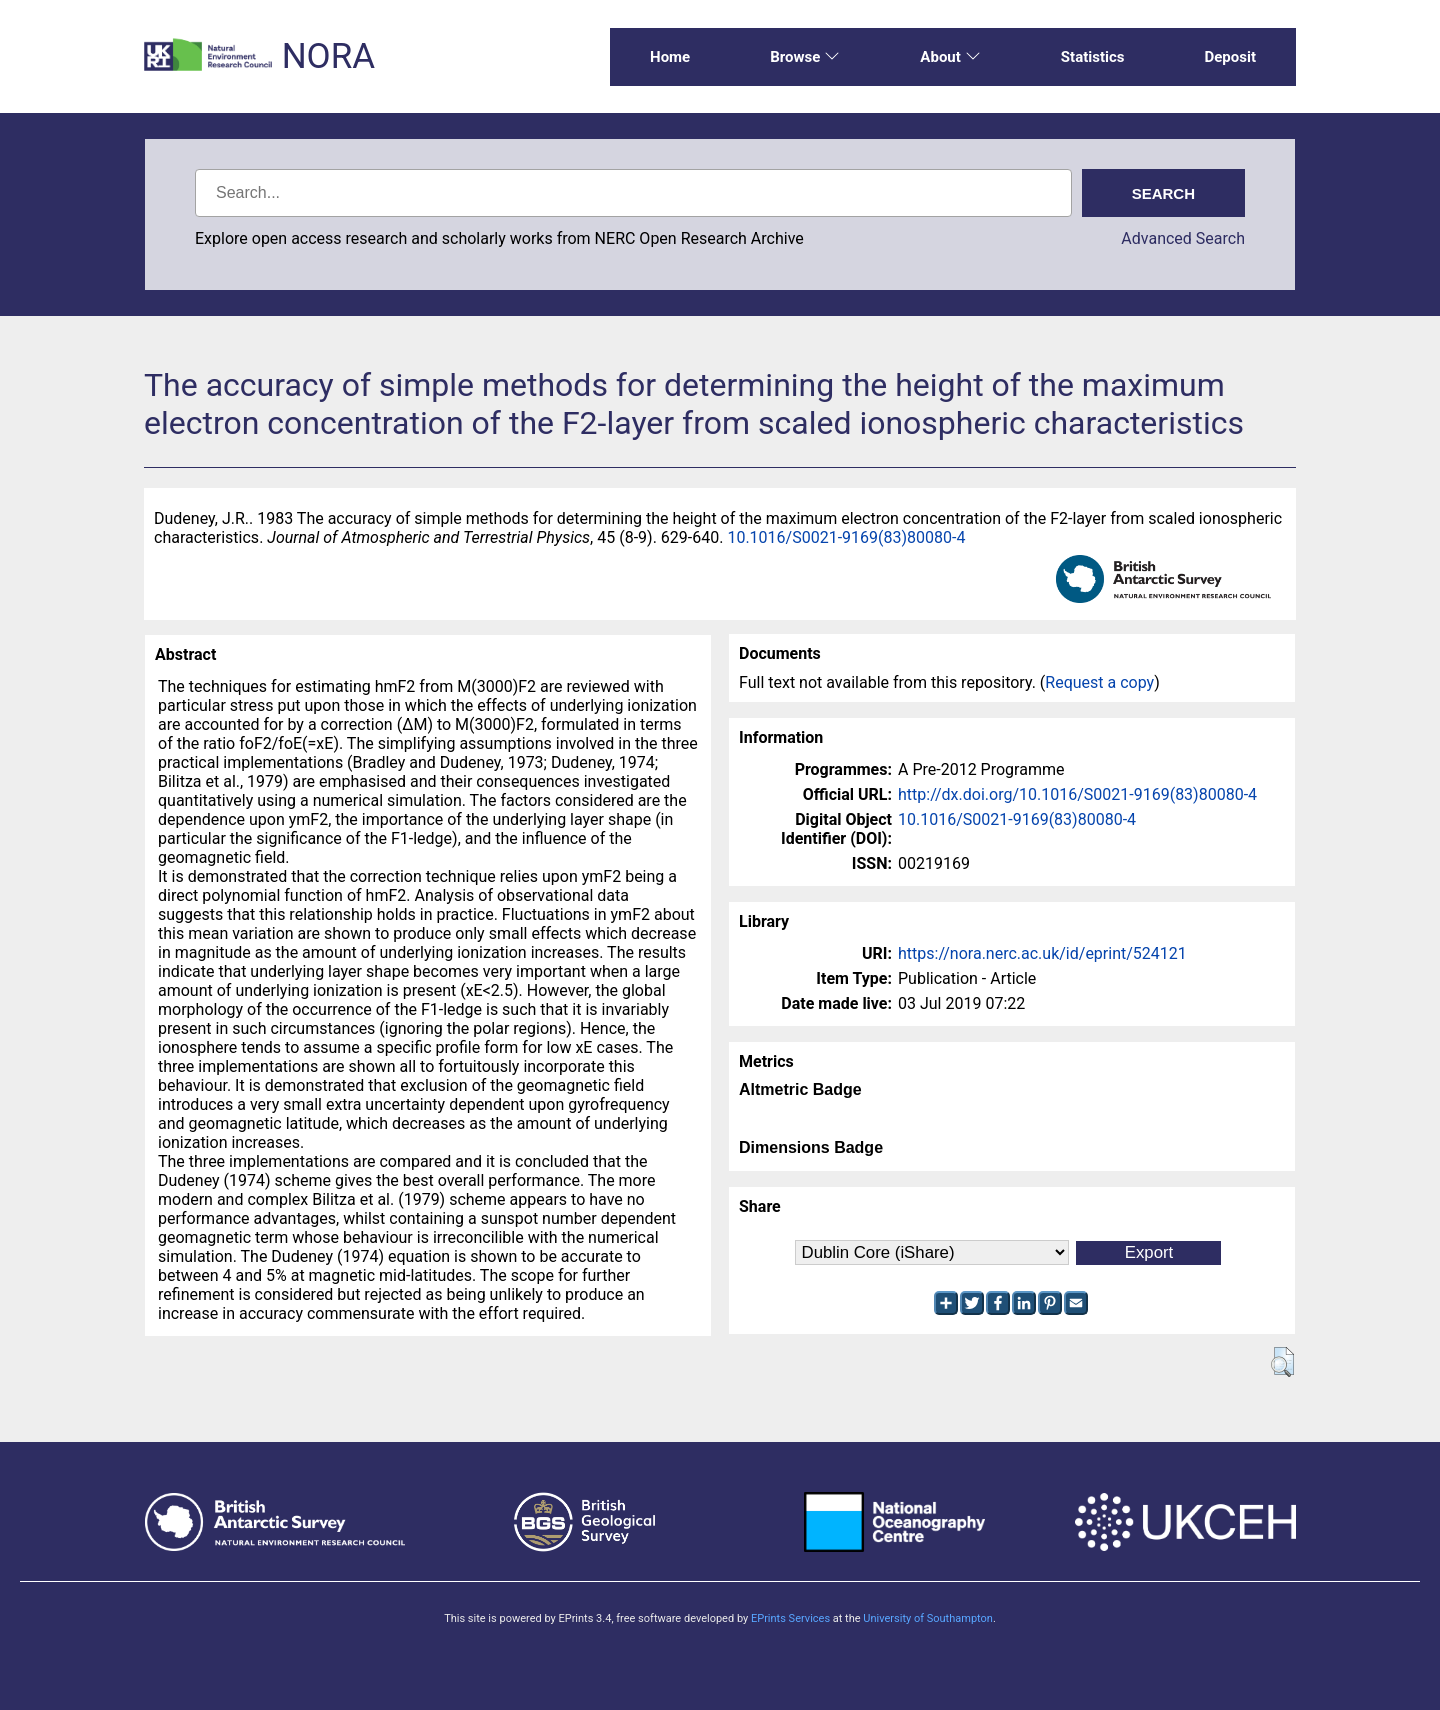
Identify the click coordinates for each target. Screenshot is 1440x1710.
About (950, 57)
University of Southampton (928, 1618)
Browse (805, 57)
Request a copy (1099, 682)
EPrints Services (790, 1618)
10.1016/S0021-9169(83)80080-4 (846, 537)
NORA (328, 56)
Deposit (1230, 57)
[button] (1282, 1362)
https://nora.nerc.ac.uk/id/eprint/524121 (1042, 953)
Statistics (1093, 57)
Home (670, 57)
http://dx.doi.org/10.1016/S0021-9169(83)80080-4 (1077, 794)
